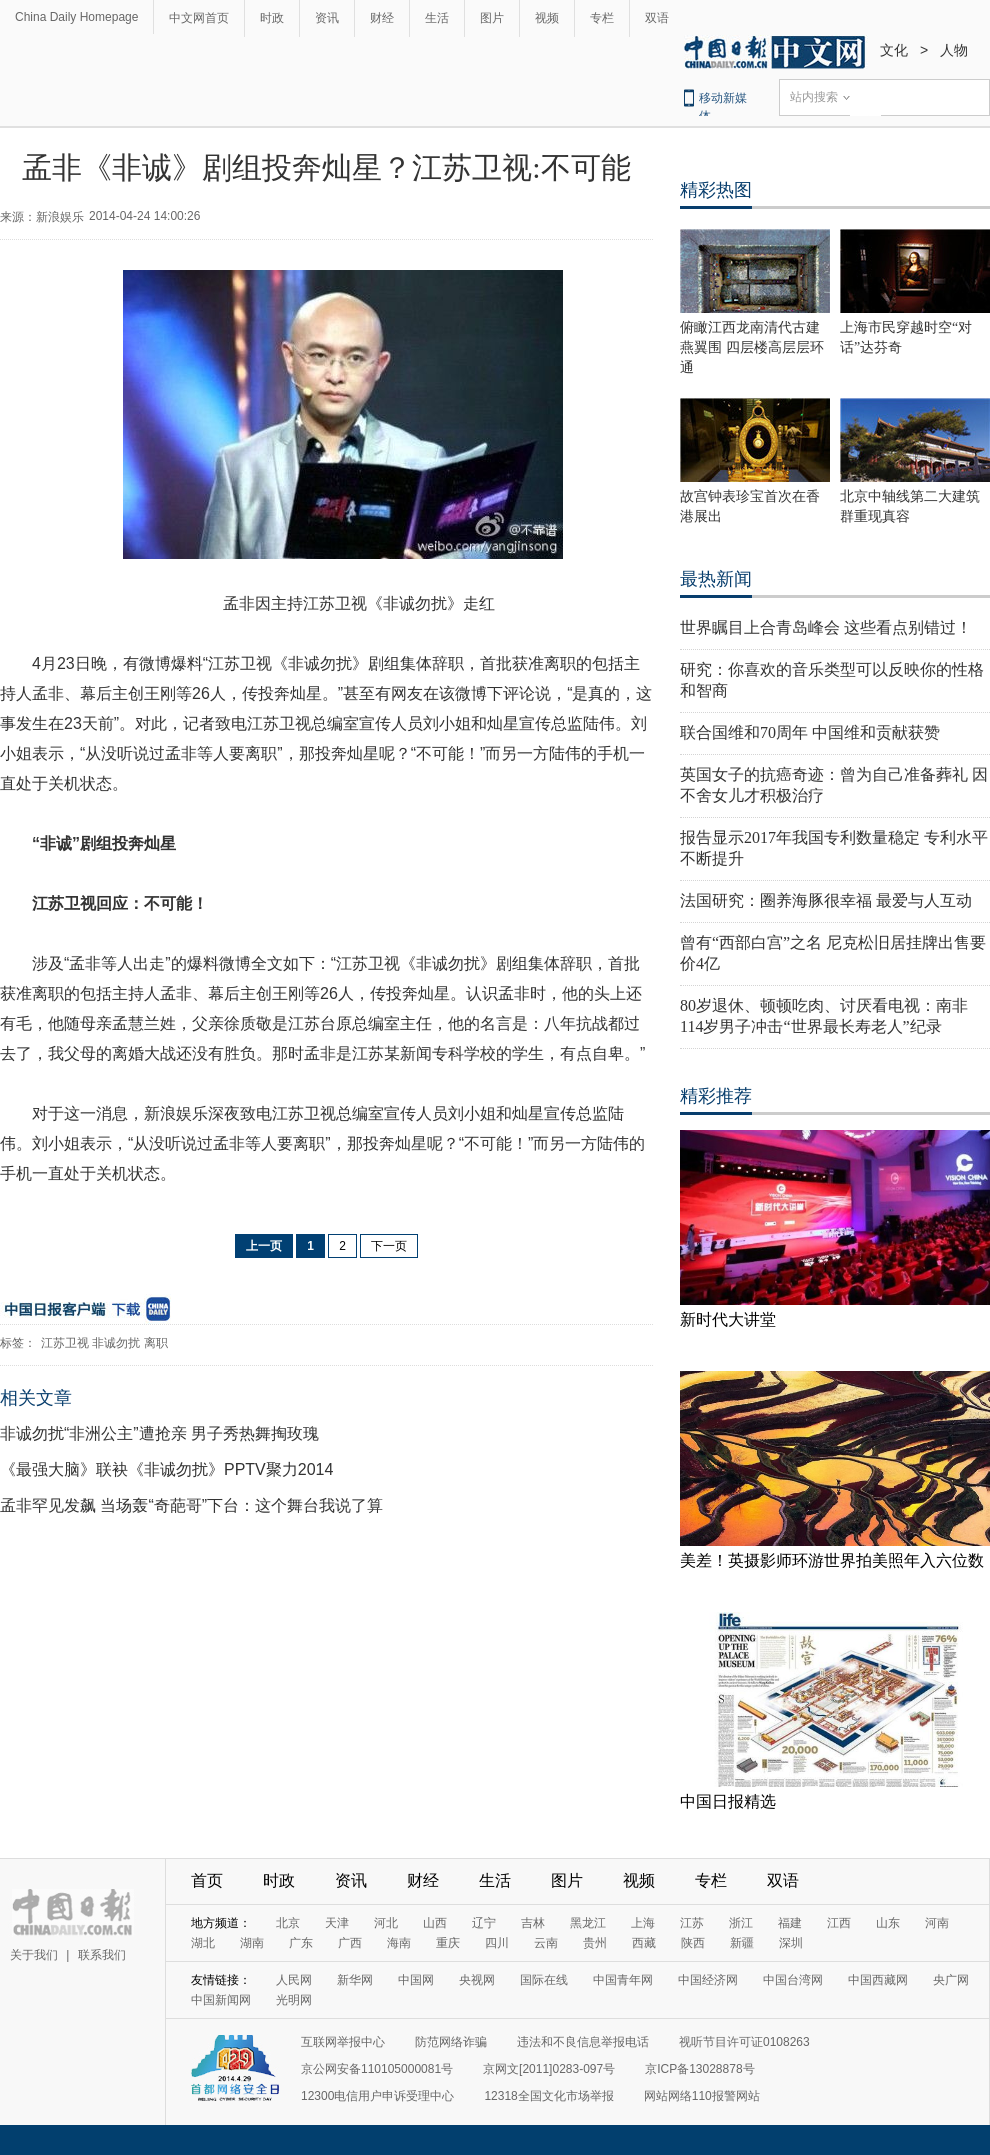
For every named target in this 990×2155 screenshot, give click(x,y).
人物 (954, 50)
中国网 (416, 1980)
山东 (888, 1923)
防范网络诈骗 (451, 2042)
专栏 (602, 18)
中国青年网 (623, 1980)
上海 (643, 1923)
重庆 (448, 1943)
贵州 (595, 1943)
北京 (288, 1923)
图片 (492, 18)
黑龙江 (588, 1923)
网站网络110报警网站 (702, 2096)
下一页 (389, 1246)
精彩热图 (716, 190)
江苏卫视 (65, 1343)
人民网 (294, 1980)
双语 (657, 18)
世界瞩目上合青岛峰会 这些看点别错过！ (826, 627)
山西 (435, 1923)
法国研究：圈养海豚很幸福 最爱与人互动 (826, 900)
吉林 (533, 1923)
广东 (301, 1943)
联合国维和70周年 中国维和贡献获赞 (810, 732)
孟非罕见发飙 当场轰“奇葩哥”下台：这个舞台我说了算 (191, 1505)
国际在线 (544, 1980)
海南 (399, 1943)
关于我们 (34, 1955)
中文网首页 (199, 18)
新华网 (355, 1980)
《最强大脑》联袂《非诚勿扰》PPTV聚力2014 (166, 1469)
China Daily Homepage (76, 17)
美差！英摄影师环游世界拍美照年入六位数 (832, 1560)
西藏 (644, 1943)
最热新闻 (716, 579)
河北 (386, 1923)
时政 (272, 18)
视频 (547, 18)
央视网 (477, 1980)
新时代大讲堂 (728, 1319)
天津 (337, 1923)
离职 (156, 1343)
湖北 (203, 1943)
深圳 (791, 1943)
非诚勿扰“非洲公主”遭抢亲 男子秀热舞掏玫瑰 (159, 1433)
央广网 (951, 1980)
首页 (207, 1880)
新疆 (742, 1943)
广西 (350, 1943)
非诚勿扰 (116, 1343)
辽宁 (484, 1923)
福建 (790, 1923)
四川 (497, 1943)
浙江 (741, 1923)
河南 (937, 1923)
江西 (839, 1923)
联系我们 (102, 1955)
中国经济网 (708, 1980)
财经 (382, 18)
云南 (546, 1943)
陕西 (693, 1943)
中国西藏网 (878, 1980)
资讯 (327, 18)
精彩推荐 (716, 1096)
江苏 (692, 1923)
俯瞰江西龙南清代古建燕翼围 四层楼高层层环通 (752, 347)
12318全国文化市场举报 (548, 2096)
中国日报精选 (728, 1801)
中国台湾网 (793, 1980)
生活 (437, 18)
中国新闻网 (221, 2000)
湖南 (252, 1943)
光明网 (294, 2000)
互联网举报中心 (343, 2042)
